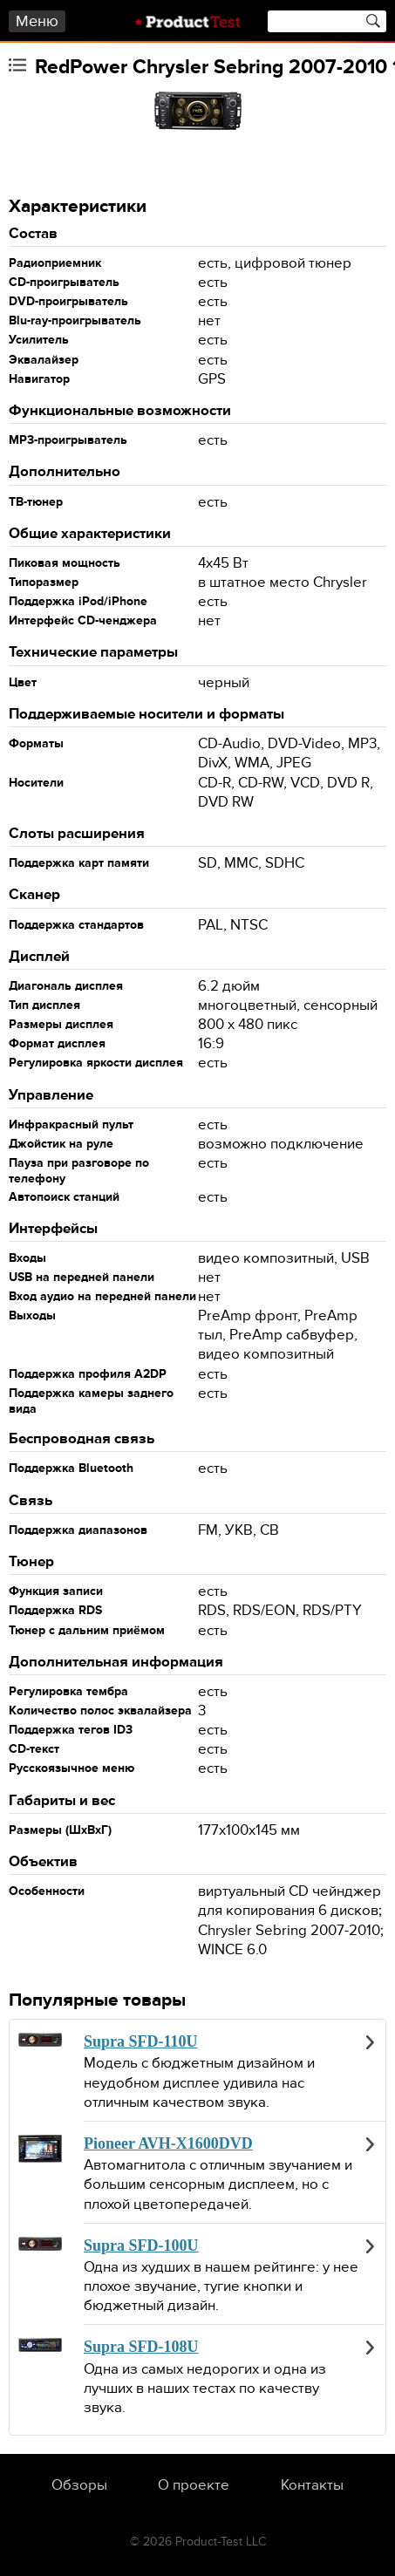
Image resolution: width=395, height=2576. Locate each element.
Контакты (312, 2485)
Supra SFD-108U (141, 2346)
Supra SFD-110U (141, 2041)
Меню (37, 21)
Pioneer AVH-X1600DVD (168, 2143)
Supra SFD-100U (141, 2245)
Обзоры (79, 2485)
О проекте (193, 2485)
